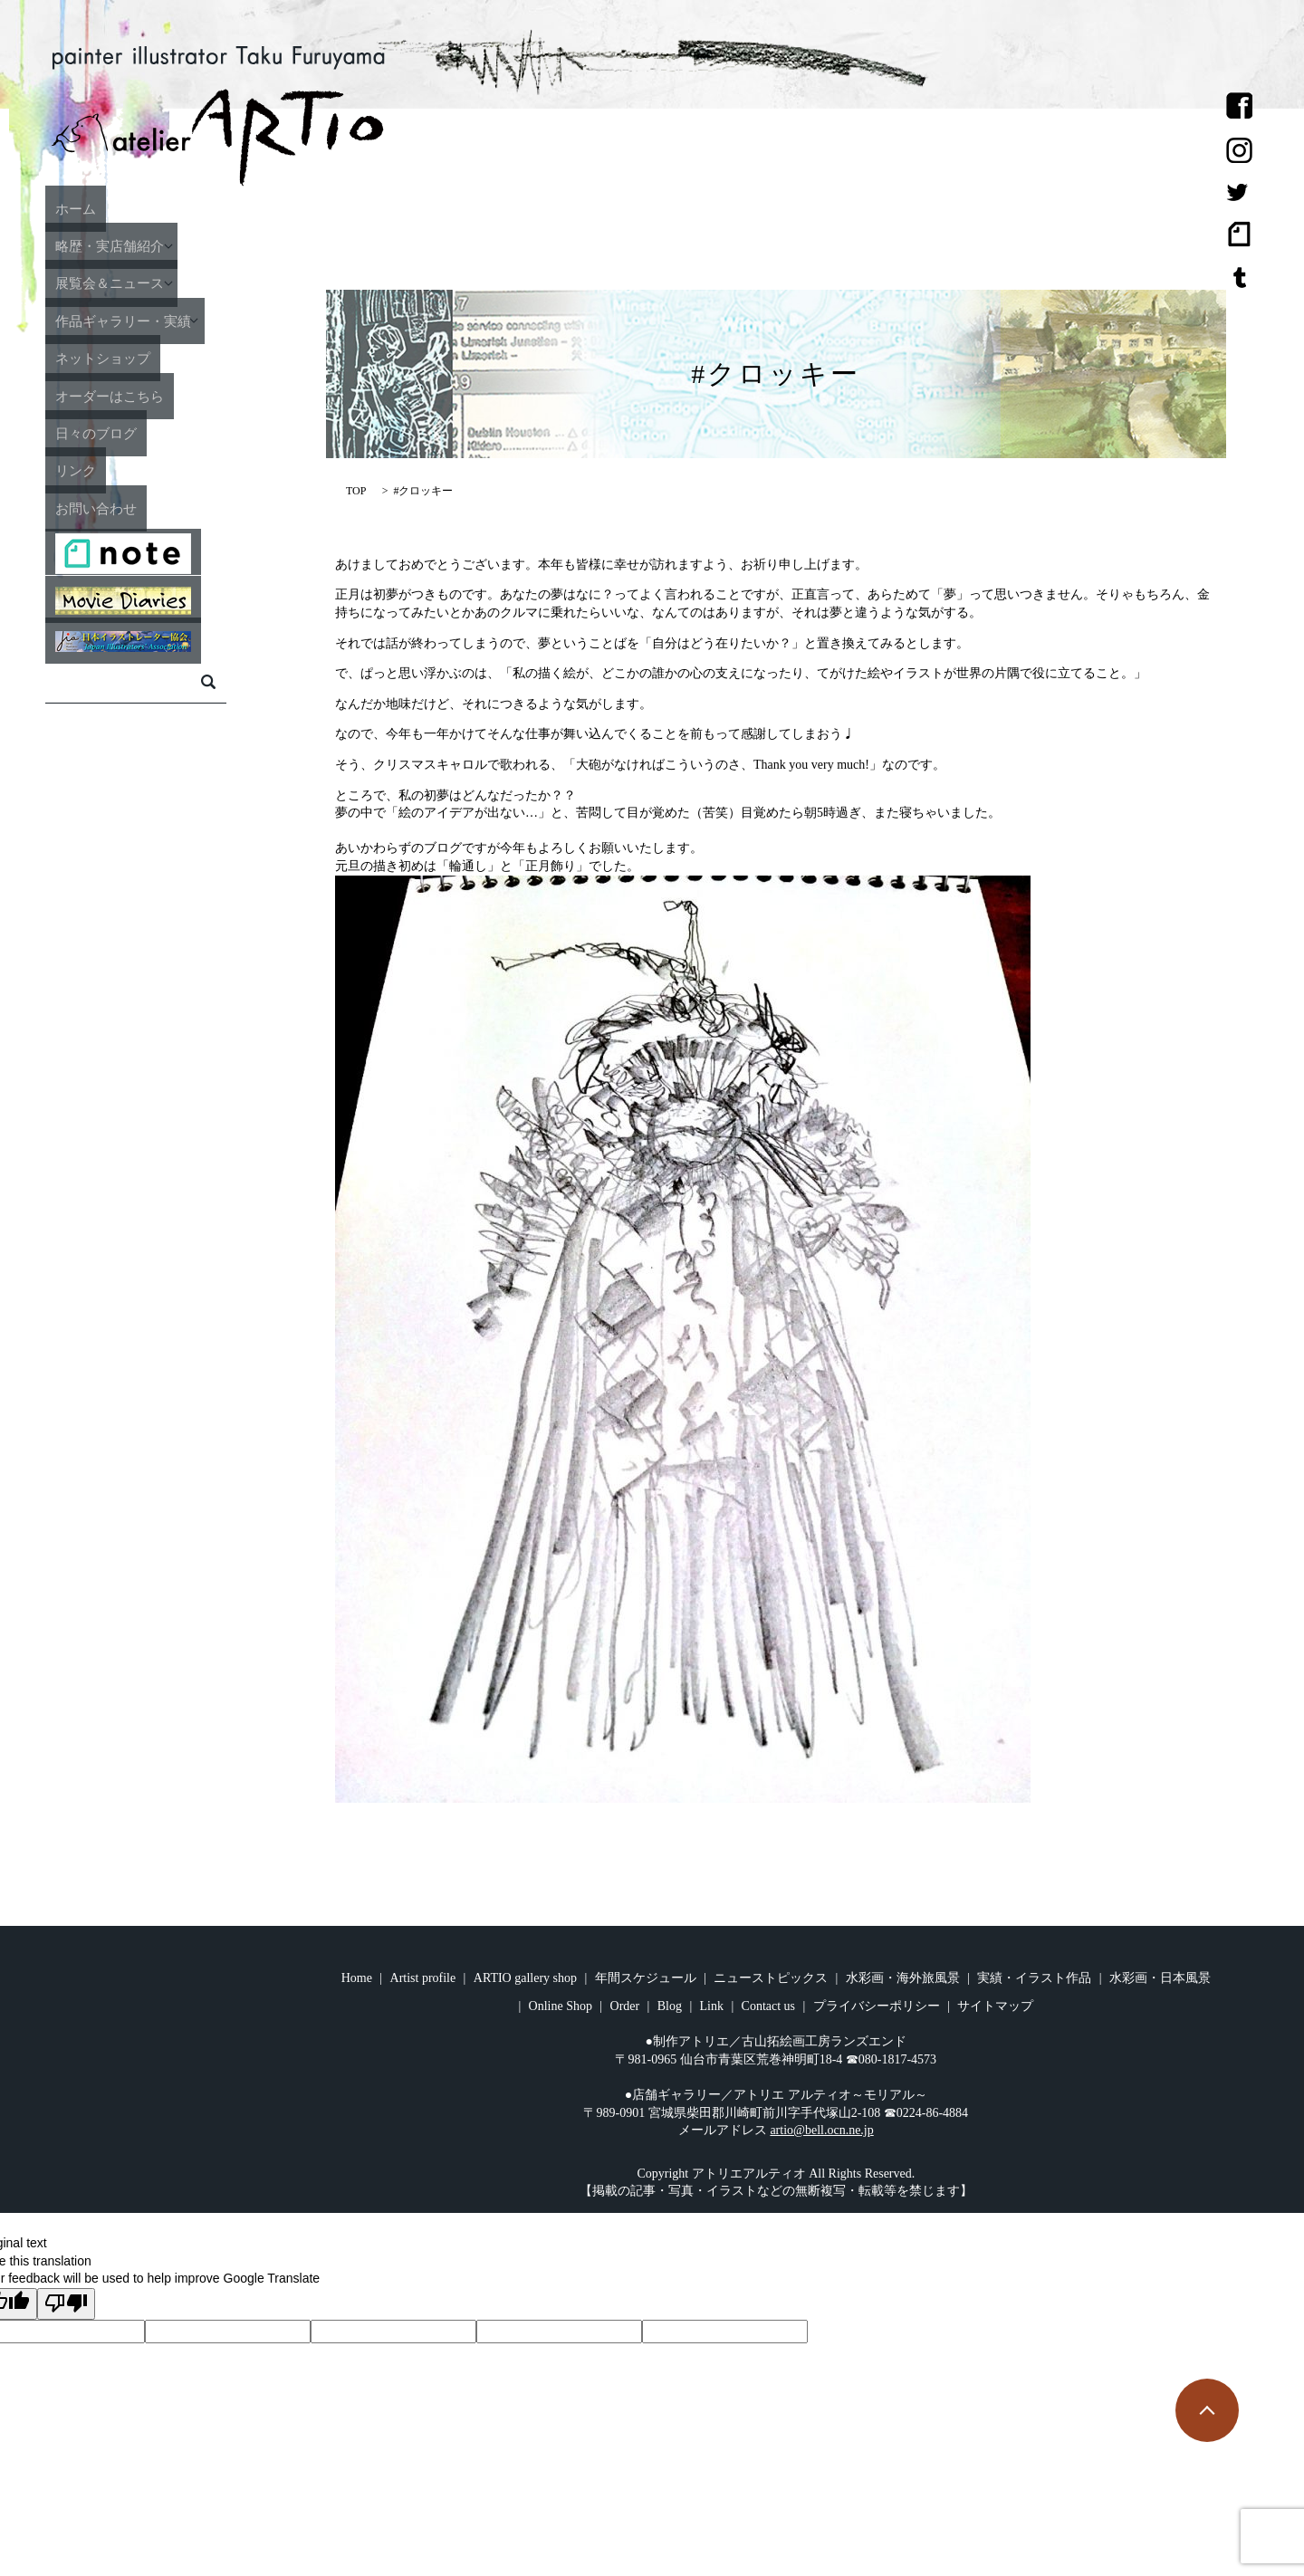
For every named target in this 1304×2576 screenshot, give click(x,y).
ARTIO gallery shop (525, 1978)
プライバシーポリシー (876, 2006)
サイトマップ (995, 2006)
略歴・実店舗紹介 (156, 245)
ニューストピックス (771, 1978)
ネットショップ (148, 358)
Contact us (769, 2006)
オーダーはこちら (156, 395)
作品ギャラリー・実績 (172, 320)
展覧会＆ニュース (156, 282)
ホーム (115, 207)
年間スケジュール (645, 1978)
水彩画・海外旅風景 (903, 1978)
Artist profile (423, 1978)
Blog (669, 2006)
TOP (356, 490)
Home (356, 1978)
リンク (115, 470)
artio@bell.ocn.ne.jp (821, 2130)
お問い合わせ (140, 507)
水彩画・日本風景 (1160, 1978)
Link (712, 2006)
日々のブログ (140, 432)
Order (625, 2006)
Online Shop (560, 2006)
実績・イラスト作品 (1034, 1978)
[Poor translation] (66, 2304)
